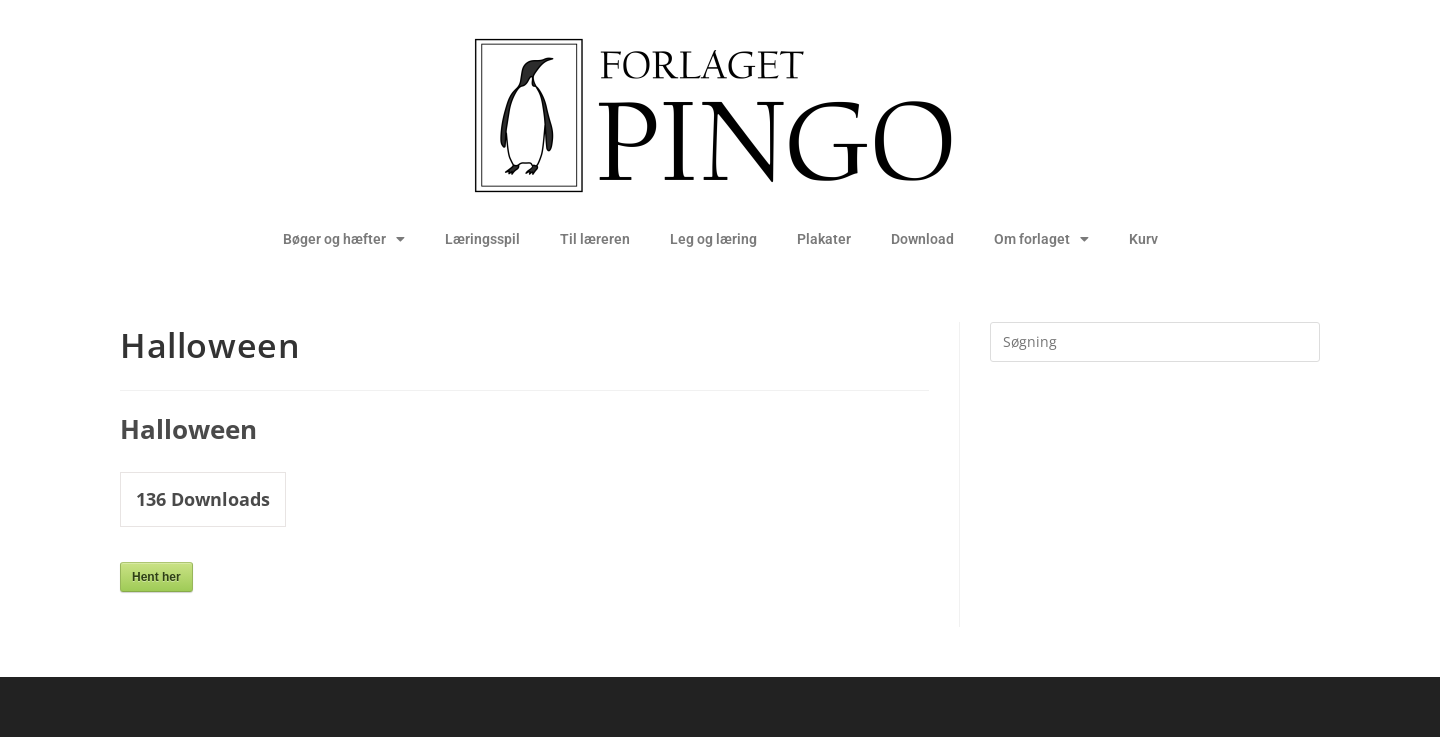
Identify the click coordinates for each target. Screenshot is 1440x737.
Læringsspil (482, 239)
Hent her (156, 577)
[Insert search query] (1155, 342)
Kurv (1143, 239)
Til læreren (595, 239)
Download (922, 239)
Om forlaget (1041, 239)
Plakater (824, 239)
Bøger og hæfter (344, 239)
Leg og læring (713, 239)
